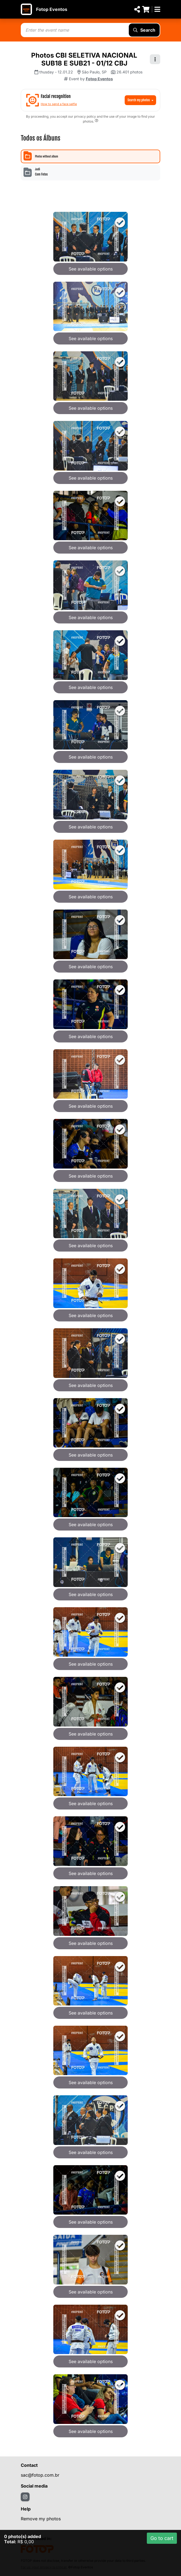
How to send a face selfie (59, 104)
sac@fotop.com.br (40, 2475)
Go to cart (161, 2538)
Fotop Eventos (51, 9)
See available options (91, 269)
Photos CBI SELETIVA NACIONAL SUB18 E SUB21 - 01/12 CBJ (84, 59)
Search (144, 30)
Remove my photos (41, 2518)
